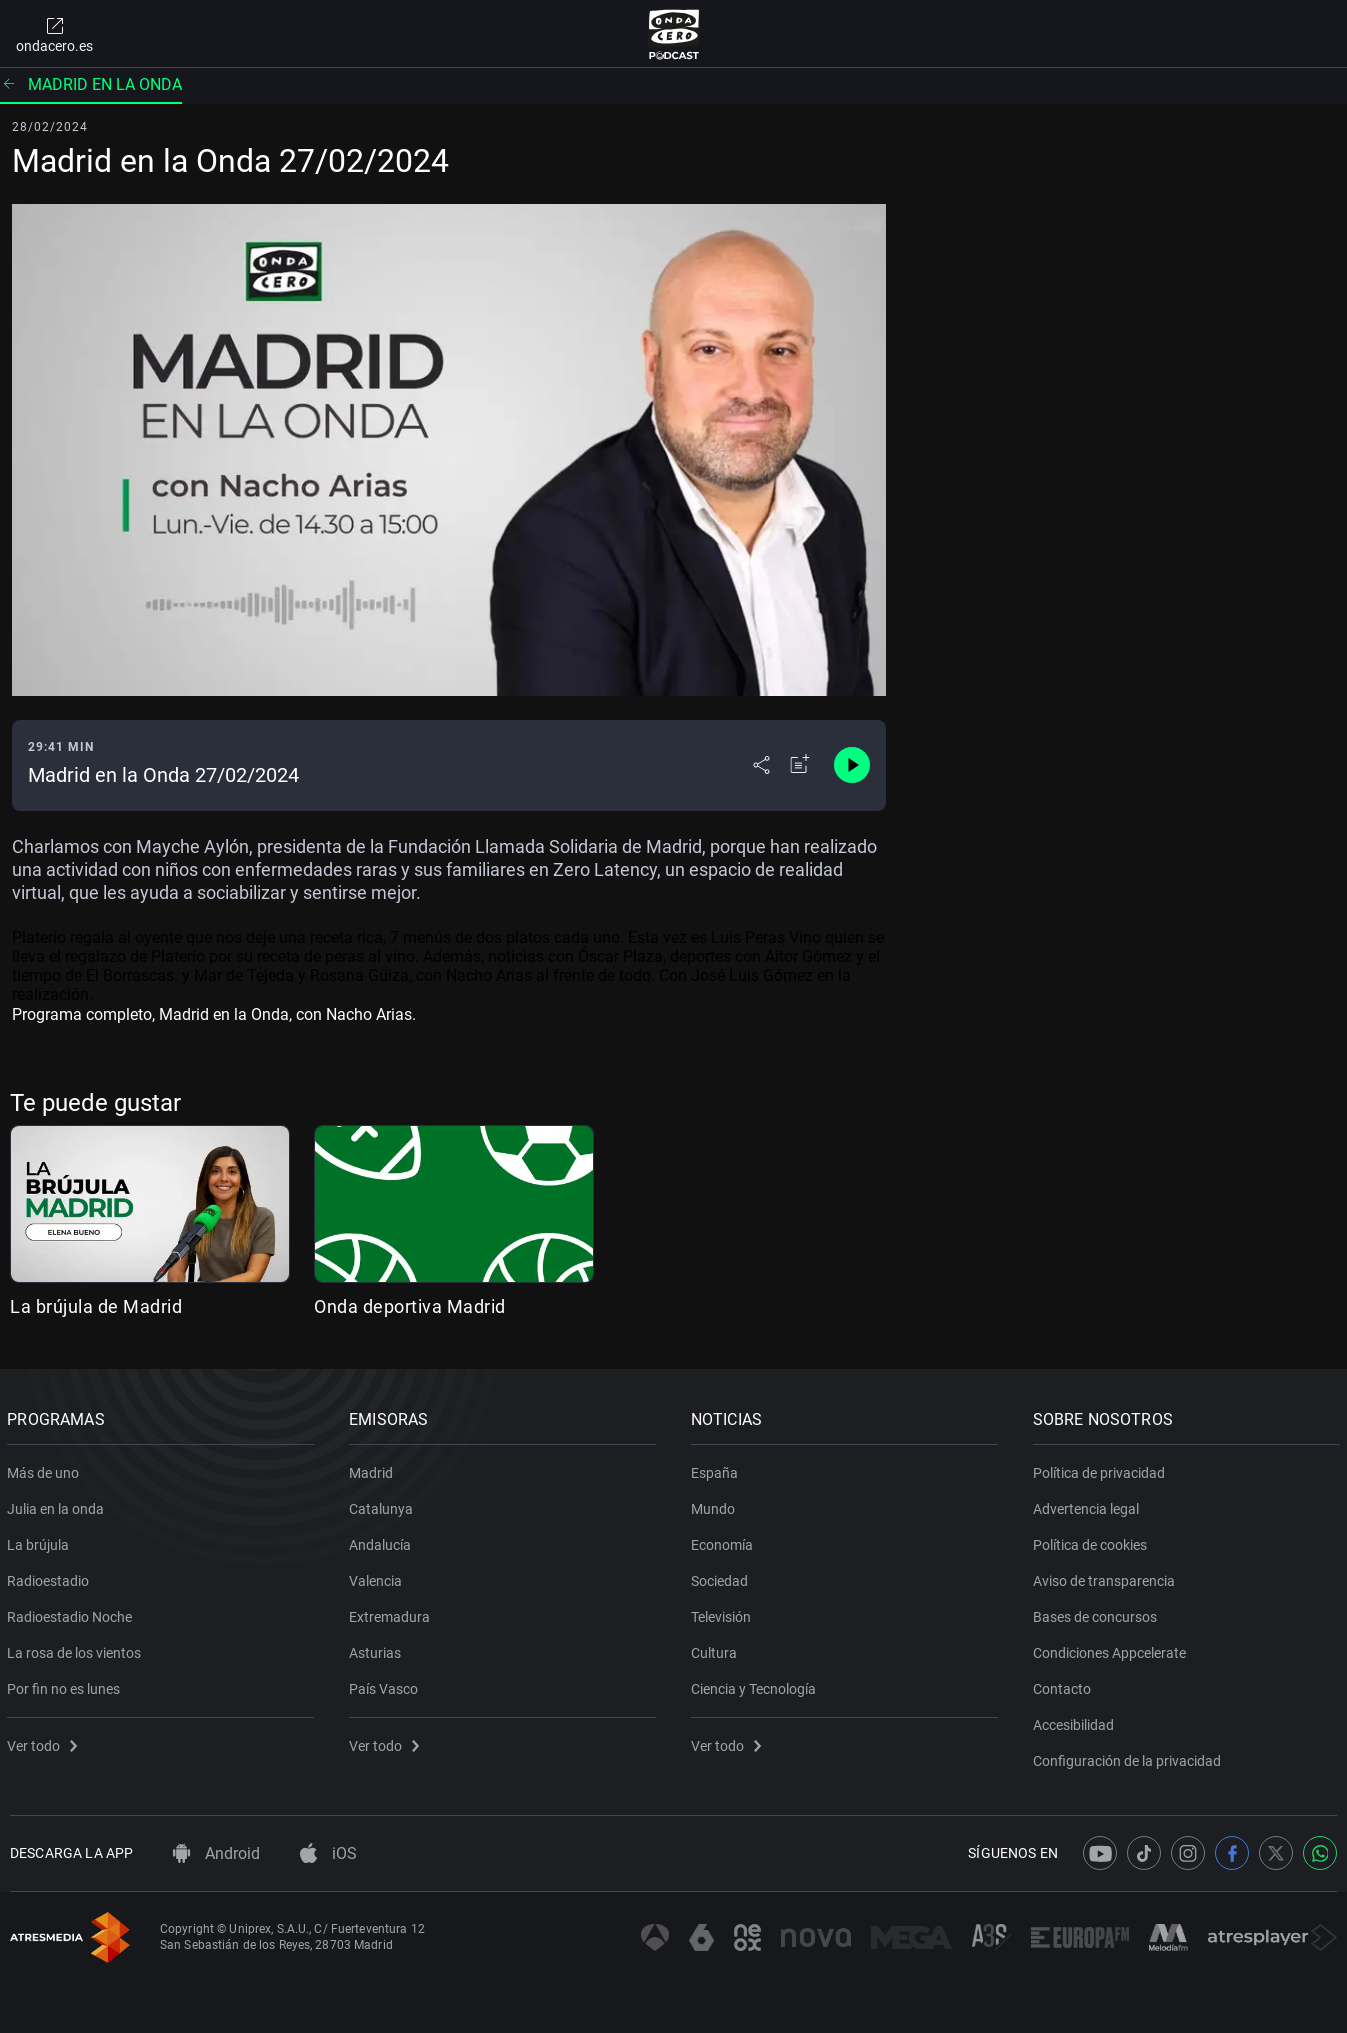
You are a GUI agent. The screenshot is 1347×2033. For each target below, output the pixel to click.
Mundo (716, 1505)
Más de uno (46, 1469)
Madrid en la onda (91, 84)
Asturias (378, 1649)
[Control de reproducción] (852, 765)
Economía (725, 1541)
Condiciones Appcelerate (1111, 1649)
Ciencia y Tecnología (756, 1685)
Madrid (374, 1469)
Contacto (1064, 1685)
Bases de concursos (1097, 1613)
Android (216, 1853)
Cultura (717, 1649)
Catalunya (384, 1505)
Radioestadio (51, 1577)
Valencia (378, 1577)
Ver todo (45, 1742)
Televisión (724, 1613)
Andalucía (383, 1541)
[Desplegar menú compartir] (761, 765)
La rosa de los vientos (77, 1649)
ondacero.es (54, 34)
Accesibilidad (1075, 1721)
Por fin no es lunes (66, 1685)
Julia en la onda (58, 1505)
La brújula (41, 1541)
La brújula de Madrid (96, 1306)
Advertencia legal (1088, 1505)
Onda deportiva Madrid (410, 1306)
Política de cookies (1092, 1541)
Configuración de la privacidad (1129, 1757)
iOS (328, 1853)
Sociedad (722, 1577)
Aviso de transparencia (1106, 1577)
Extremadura (392, 1613)
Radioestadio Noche (72, 1613)
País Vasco (386, 1685)
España (717, 1469)
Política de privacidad (1101, 1469)
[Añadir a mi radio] (800, 765)
